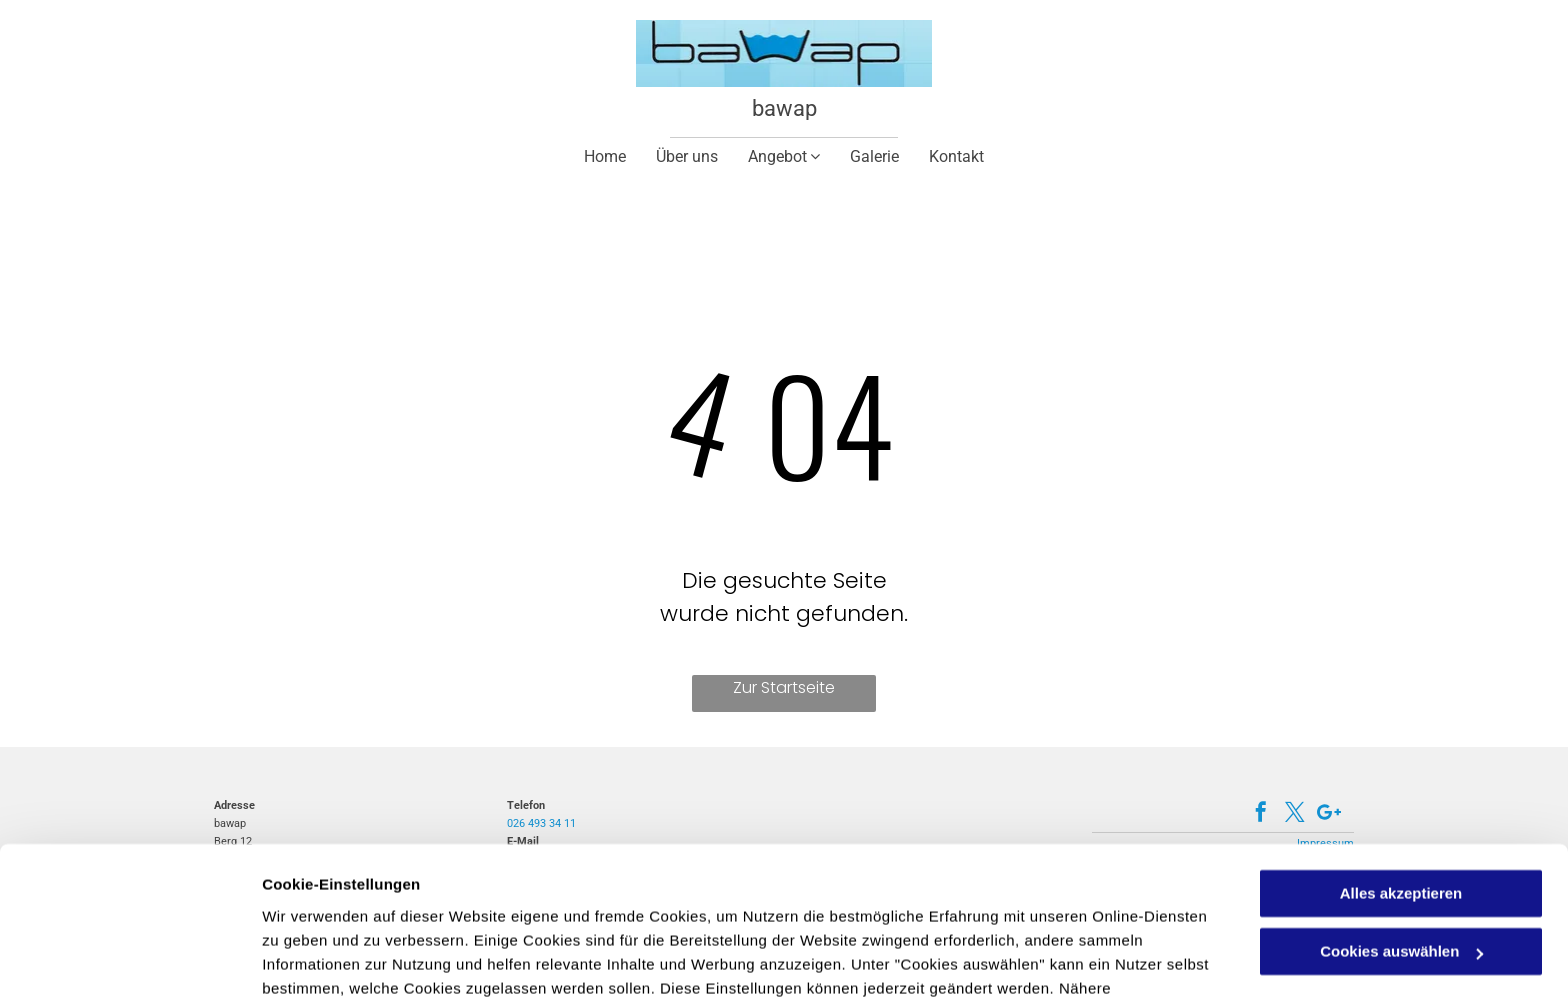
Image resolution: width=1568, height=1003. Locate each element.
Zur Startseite (784, 687)
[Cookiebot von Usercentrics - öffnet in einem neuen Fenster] (129, 964)
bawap (784, 108)
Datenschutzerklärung (753, 908)
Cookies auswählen (332, 963)
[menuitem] (605, 156)
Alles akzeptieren (1401, 789)
